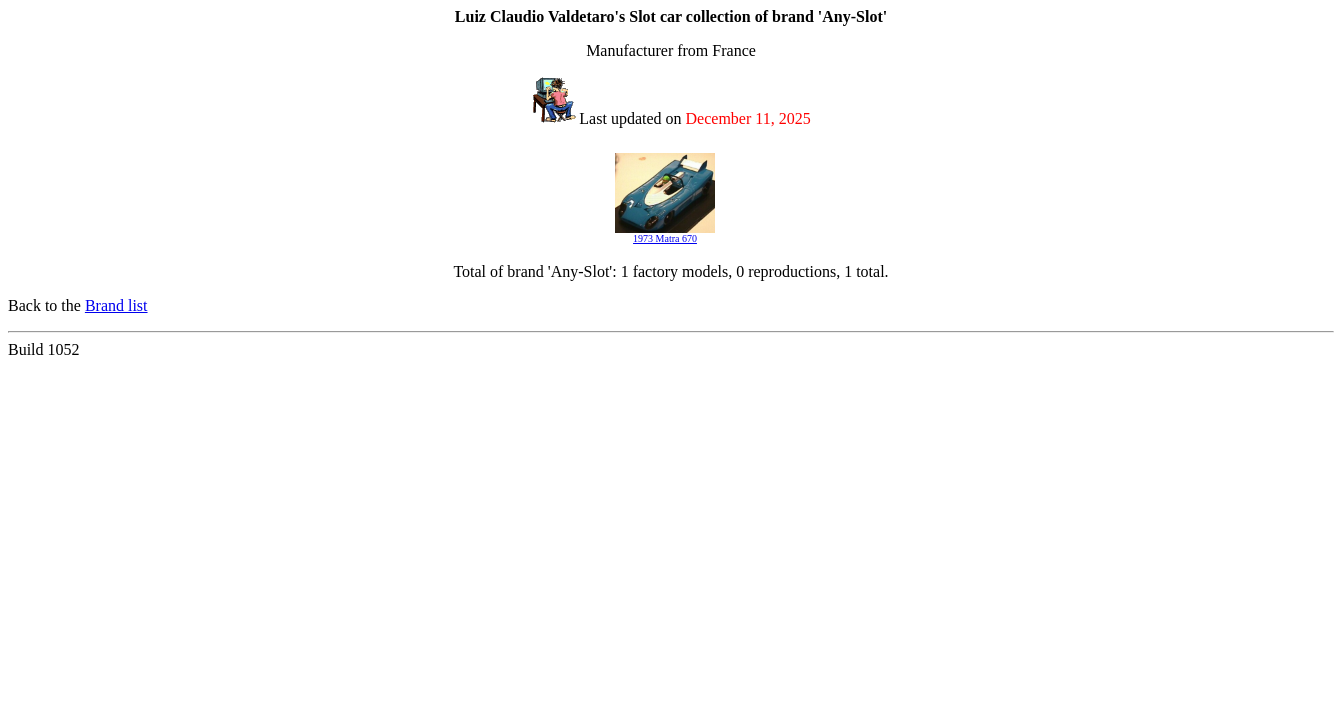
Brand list (116, 305)
